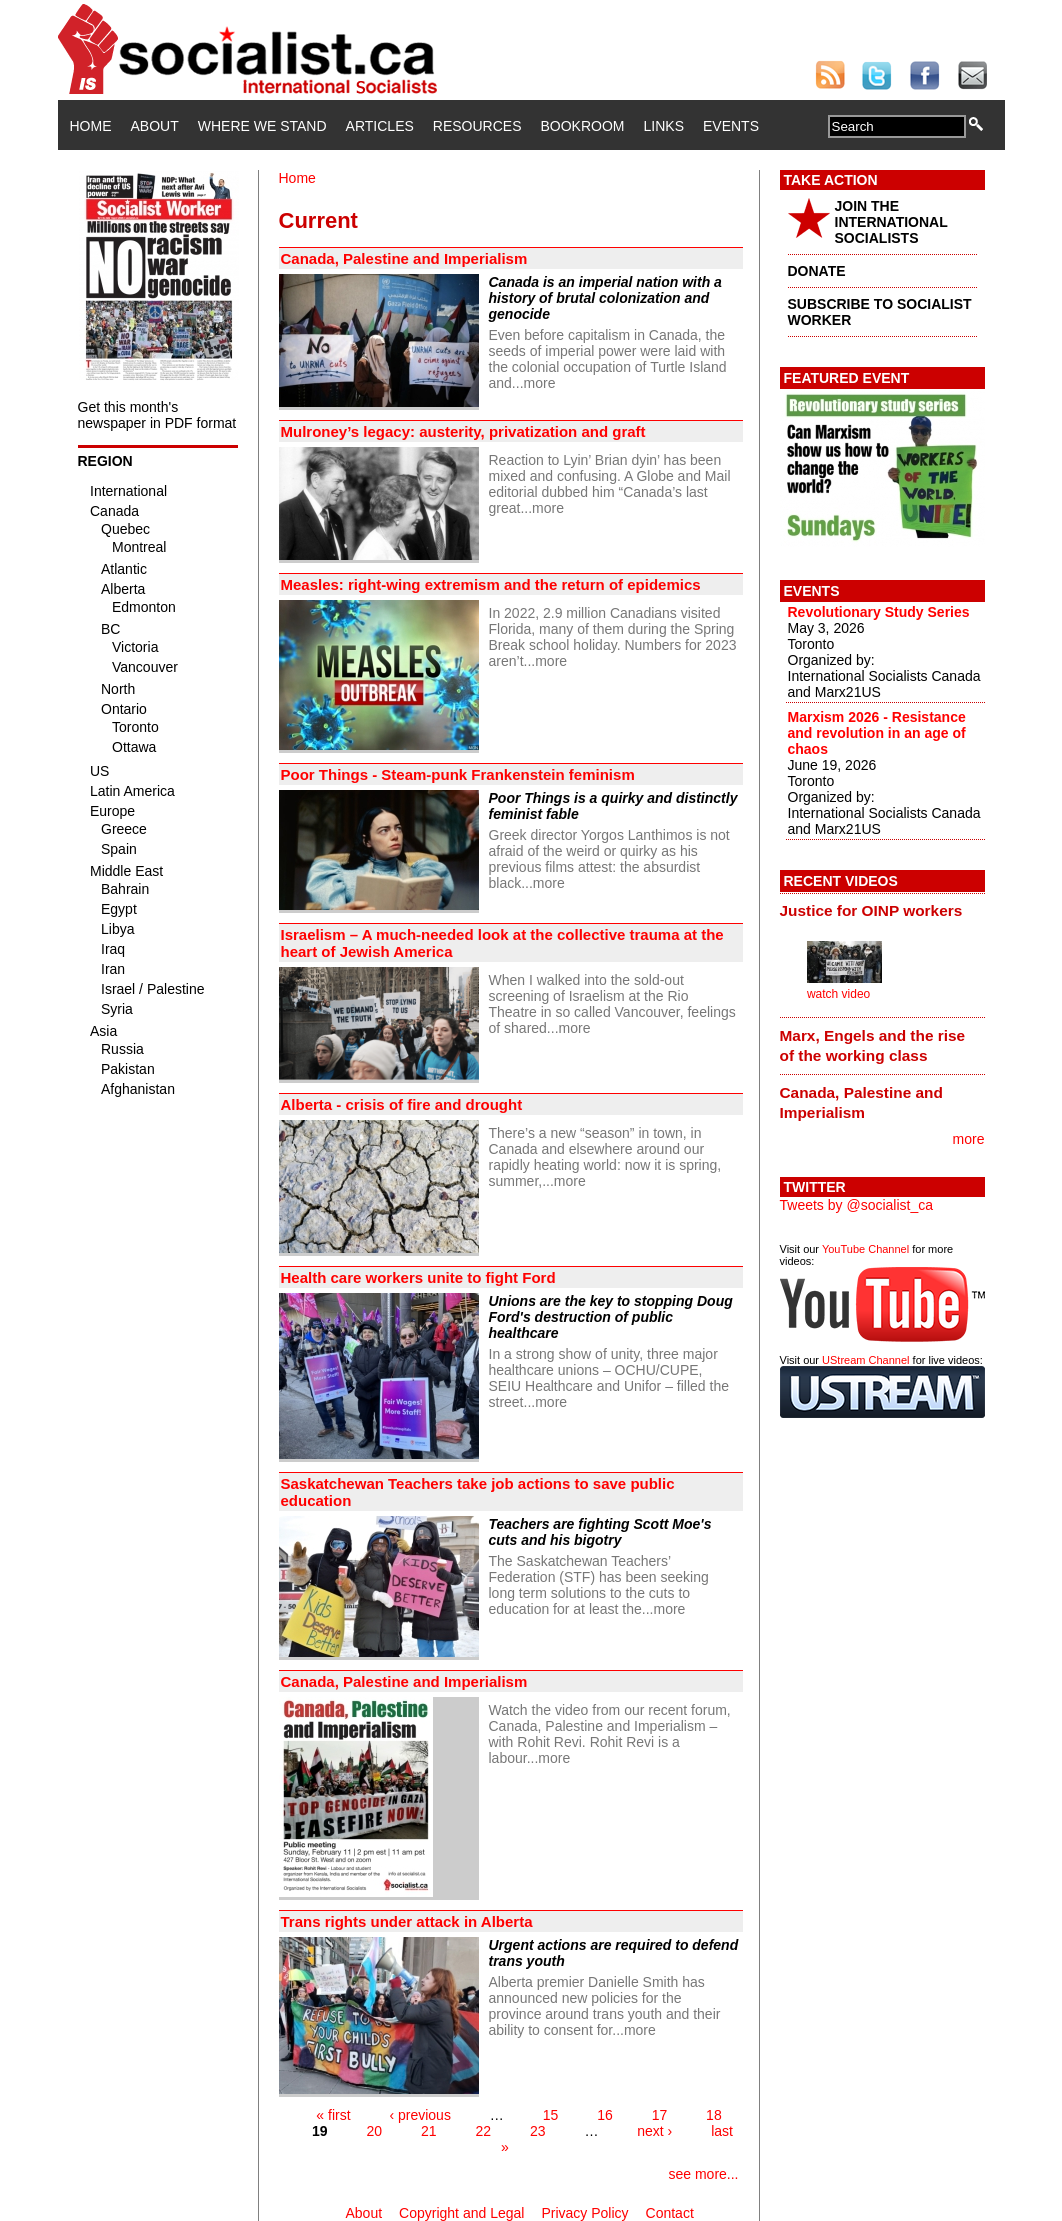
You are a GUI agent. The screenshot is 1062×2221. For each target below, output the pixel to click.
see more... (703, 2174)
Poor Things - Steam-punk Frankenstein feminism (458, 774)
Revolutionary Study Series (879, 612)
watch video (838, 994)
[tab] (882, 911)
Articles (380, 126)
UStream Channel (865, 1360)
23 (538, 2131)
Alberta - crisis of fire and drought (402, 1104)
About (155, 126)
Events (731, 126)
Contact (670, 2213)
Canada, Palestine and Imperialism (406, 258)
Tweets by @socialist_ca (857, 1205)
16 (605, 2115)
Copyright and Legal (461, 2213)
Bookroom (583, 126)
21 (429, 2131)
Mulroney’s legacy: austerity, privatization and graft (463, 431)
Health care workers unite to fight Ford (418, 1277)
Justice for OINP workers (871, 910)
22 (483, 2131)
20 (375, 2131)
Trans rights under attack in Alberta (407, 1921)
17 (660, 2115)
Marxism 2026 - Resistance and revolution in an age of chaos (877, 733)
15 (551, 2115)
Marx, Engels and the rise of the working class (873, 1045)
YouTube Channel (865, 1249)
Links (664, 126)
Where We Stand (262, 126)
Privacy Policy (584, 2213)
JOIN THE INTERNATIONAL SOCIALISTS (891, 222)
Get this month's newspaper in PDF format (157, 415)
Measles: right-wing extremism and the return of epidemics (491, 584)
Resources (477, 126)
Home (91, 126)
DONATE (817, 271)
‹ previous (419, 2115)
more (540, 383)
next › (654, 2131)
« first (333, 2115)
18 (714, 2115)
